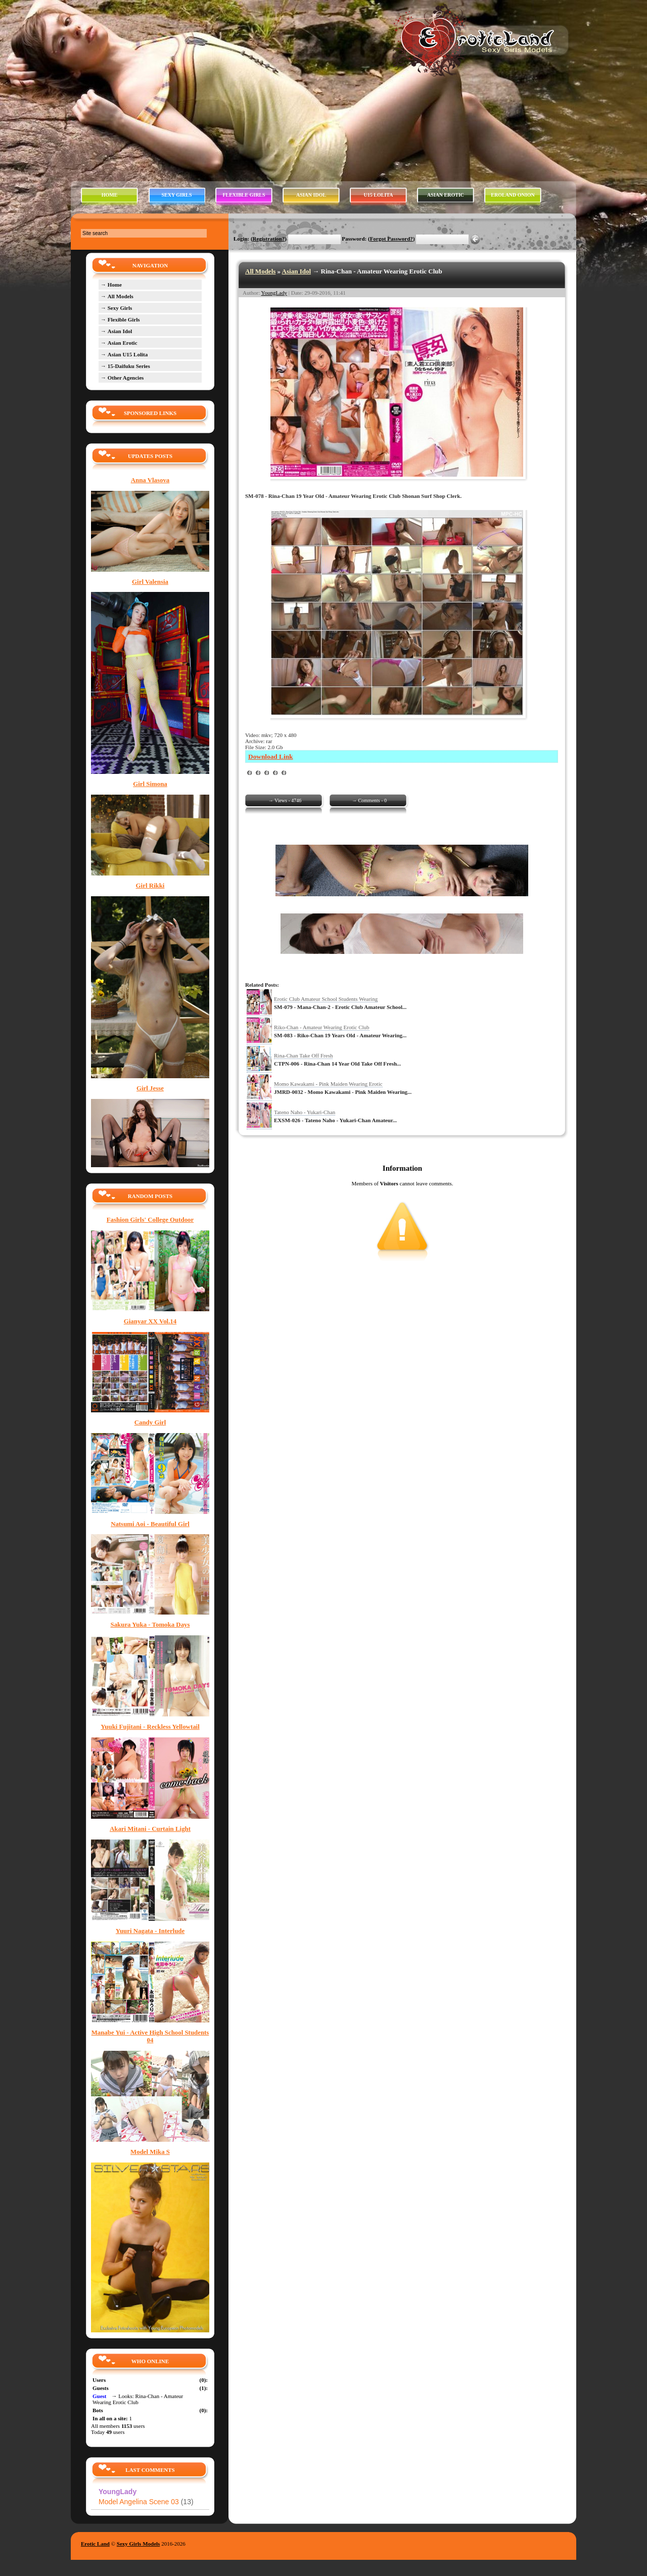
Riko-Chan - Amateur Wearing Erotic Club (321, 1027)
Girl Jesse (150, 1088)
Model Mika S (150, 2151)
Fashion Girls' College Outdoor (150, 1219)
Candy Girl (150, 1422)
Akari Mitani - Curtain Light (150, 1828)
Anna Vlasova (150, 480)
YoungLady (274, 293)
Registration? (269, 239)
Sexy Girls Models (138, 2544)
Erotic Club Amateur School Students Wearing (326, 999)
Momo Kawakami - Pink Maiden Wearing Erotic (328, 1084)
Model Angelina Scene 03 (146, 2502)
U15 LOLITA (378, 195)
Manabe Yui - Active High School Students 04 (150, 2036)
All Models (260, 271)
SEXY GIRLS (177, 195)
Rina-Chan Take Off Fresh (303, 1055)
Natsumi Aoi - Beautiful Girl (150, 1524)
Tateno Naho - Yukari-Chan (304, 1112)
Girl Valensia (150, 581)
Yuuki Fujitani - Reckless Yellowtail (150, 1726)
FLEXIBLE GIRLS (243, 195)
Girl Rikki (150, 885)
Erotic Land (95, 2544)
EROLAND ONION (512, 195)
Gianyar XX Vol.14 (150, 1321)
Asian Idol (296, 271)
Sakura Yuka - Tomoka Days (150, 1624)
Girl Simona (150, 784)
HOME (110, 195)
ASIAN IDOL (311, 195)
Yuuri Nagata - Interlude (150, 1931)
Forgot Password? (391, 239)
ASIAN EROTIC (445, 195)
